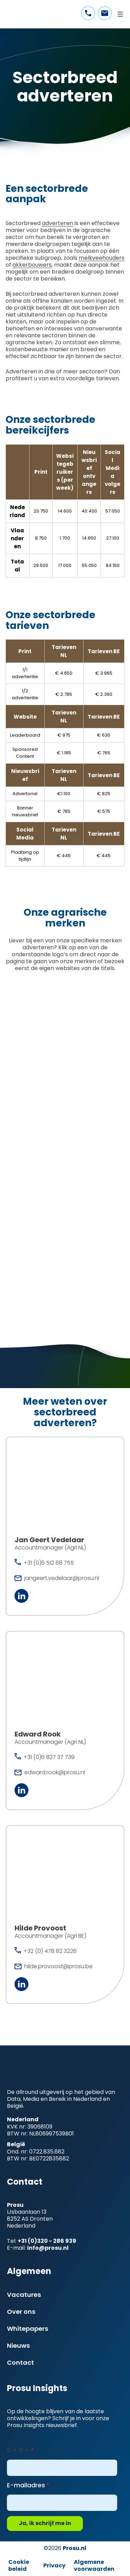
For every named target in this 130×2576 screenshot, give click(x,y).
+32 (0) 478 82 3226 (50, 1951)
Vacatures (24, 2294)
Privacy (54, 2565)
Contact (20, 2362)
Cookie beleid (18, 2565)
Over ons (21, 2311)
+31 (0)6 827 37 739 (49, 1757)
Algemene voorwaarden (94, 2565)
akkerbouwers (32, 265)
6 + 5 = (18, 2450)
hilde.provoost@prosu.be (58, 1966)
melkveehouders (101, 258)
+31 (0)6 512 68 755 (49, 1563)
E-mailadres (26, 2485)
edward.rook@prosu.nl (54, 1772)
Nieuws (18, 2345)
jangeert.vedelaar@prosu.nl (61, 1578)
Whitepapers (27, 2328)
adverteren (57, 223)
